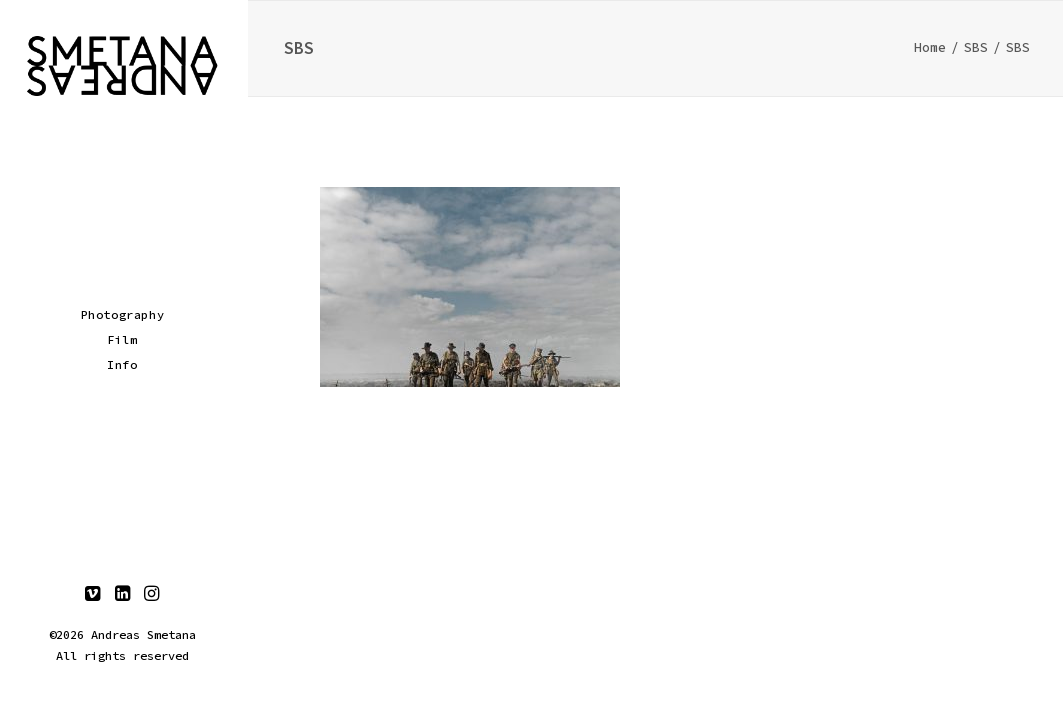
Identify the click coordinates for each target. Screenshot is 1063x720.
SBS (976, 47)
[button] (93, 594)
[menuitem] (93, 594)
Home (930, 47)
